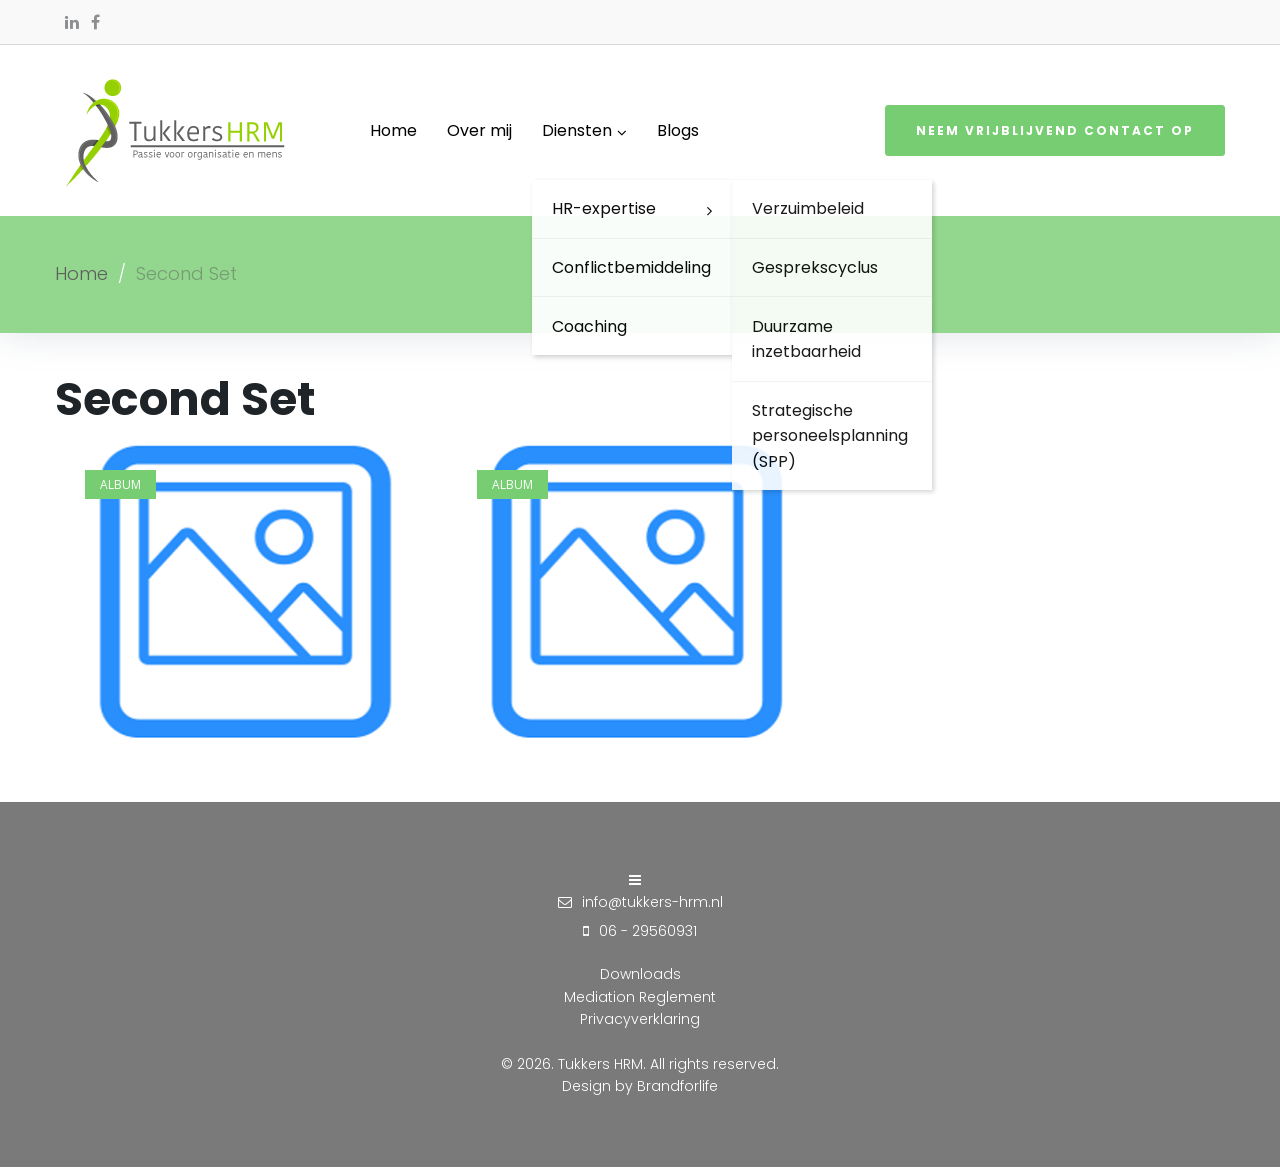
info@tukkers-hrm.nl (652, 905)
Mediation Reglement (640, 1000)
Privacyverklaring (640, 1022)
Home (81, 276)
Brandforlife (677, 1089)
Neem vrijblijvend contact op (1055, 132)
